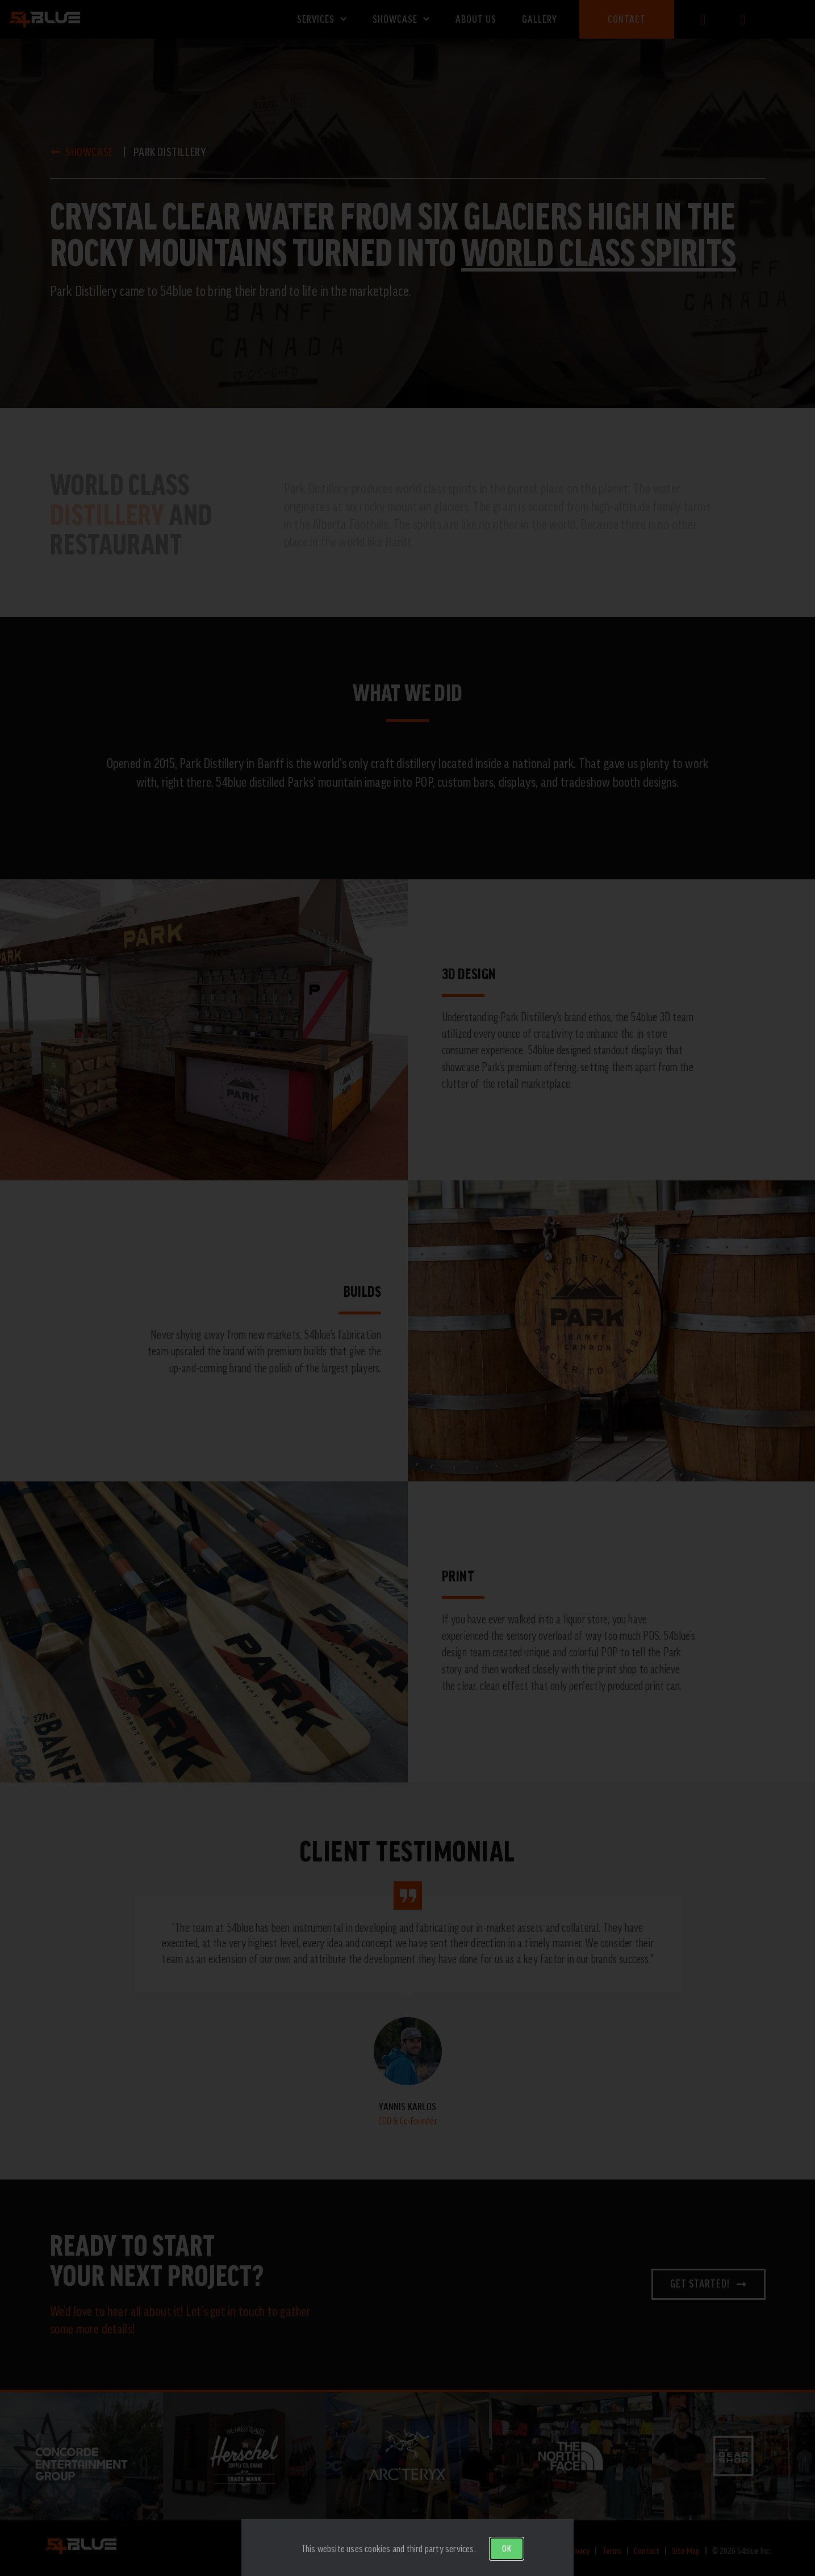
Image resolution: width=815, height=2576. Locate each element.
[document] (407, 1288)
